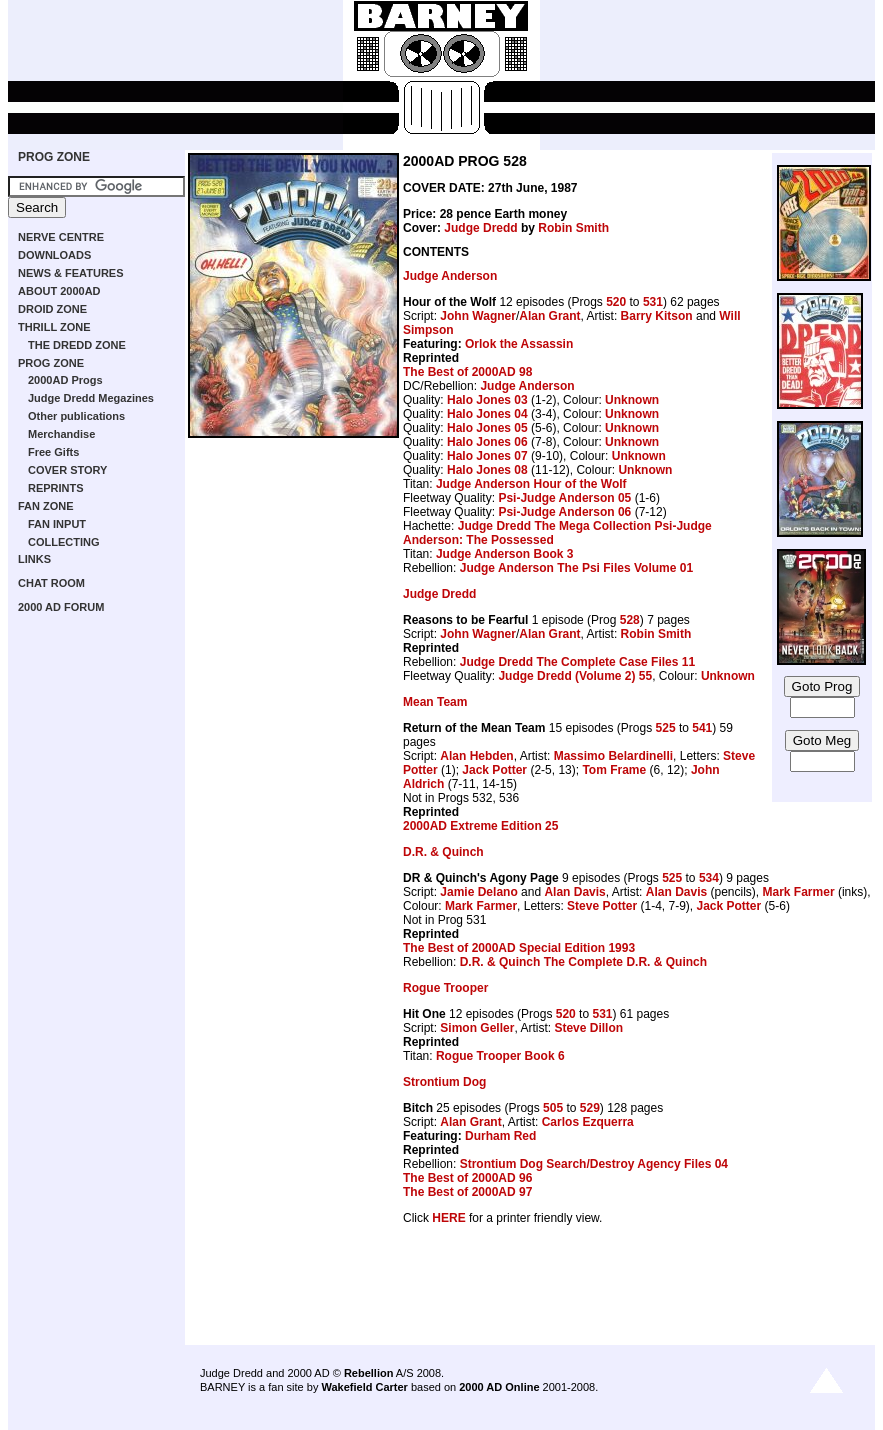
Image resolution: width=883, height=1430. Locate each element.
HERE (448, 1218)
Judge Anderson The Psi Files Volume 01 (576, 568)
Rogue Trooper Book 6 (500, 1056)
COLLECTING (64, 542)
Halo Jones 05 (487, 428)
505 (553, 1108)
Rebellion (369, 1373)
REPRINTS (56, 488)
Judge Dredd (480, 228)
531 (653, 302)
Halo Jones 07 (487, 456)
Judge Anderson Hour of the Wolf (531, 484)
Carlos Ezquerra (588, 1122)
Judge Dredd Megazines (91, 398)
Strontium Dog (444, 1082)
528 (630, 620)
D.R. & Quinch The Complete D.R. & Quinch (583, 962)
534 (709, 878)
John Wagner (478, 316)
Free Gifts (53, 452)
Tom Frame (614, 770)
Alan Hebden (476, 756)
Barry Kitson (657, 316)
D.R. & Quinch (443, 852)
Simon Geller (477, 1028)
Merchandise (61, 434)
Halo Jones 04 (487, 414)
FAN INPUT (57, 524)
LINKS (34, 559)
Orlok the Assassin (519, 344)
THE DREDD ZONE (77, 345)
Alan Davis (574, 892)
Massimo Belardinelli (613, 756)
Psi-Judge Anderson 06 (564, 512)
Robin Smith (573, 228)
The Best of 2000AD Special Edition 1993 (519, 948)
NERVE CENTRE (61, 237)
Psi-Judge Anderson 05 (564, 498)
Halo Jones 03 (487, 400)
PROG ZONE (54, 157)
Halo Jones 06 (487, 442)
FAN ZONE (46, 506)
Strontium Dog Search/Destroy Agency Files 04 (594, 1164)
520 (616, 302)
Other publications (76, 416)
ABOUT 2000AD (59, 291)
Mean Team (435, 702)
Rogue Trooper (445, 988)
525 (666, 728)
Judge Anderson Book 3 (505, 554)
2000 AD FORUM (61, 607)
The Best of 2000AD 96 (467, 1178)
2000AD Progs (65, 380)
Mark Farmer (799, 892)
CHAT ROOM (51, 583)
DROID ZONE (52, 309)
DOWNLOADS (54, 255)
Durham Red (500, 1136)
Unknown (632, 400)
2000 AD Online (499, 1387)
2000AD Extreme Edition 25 (480, 826)
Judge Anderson (450, 276)
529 (590, 1108)
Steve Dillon (588, 1028)
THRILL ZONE (54, 327)
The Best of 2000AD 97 (467, 1192)
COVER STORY (67, 470)
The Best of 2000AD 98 (467, 372)
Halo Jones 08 (487, 470)
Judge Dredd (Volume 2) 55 (575, 676)
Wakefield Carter (364, 1387)
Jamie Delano (478, 892)
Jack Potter (494, 770)
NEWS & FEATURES (71, 273)
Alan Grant (549, 316)
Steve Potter (602, 906)
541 (702, 728)
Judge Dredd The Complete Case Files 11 (577, 662)
